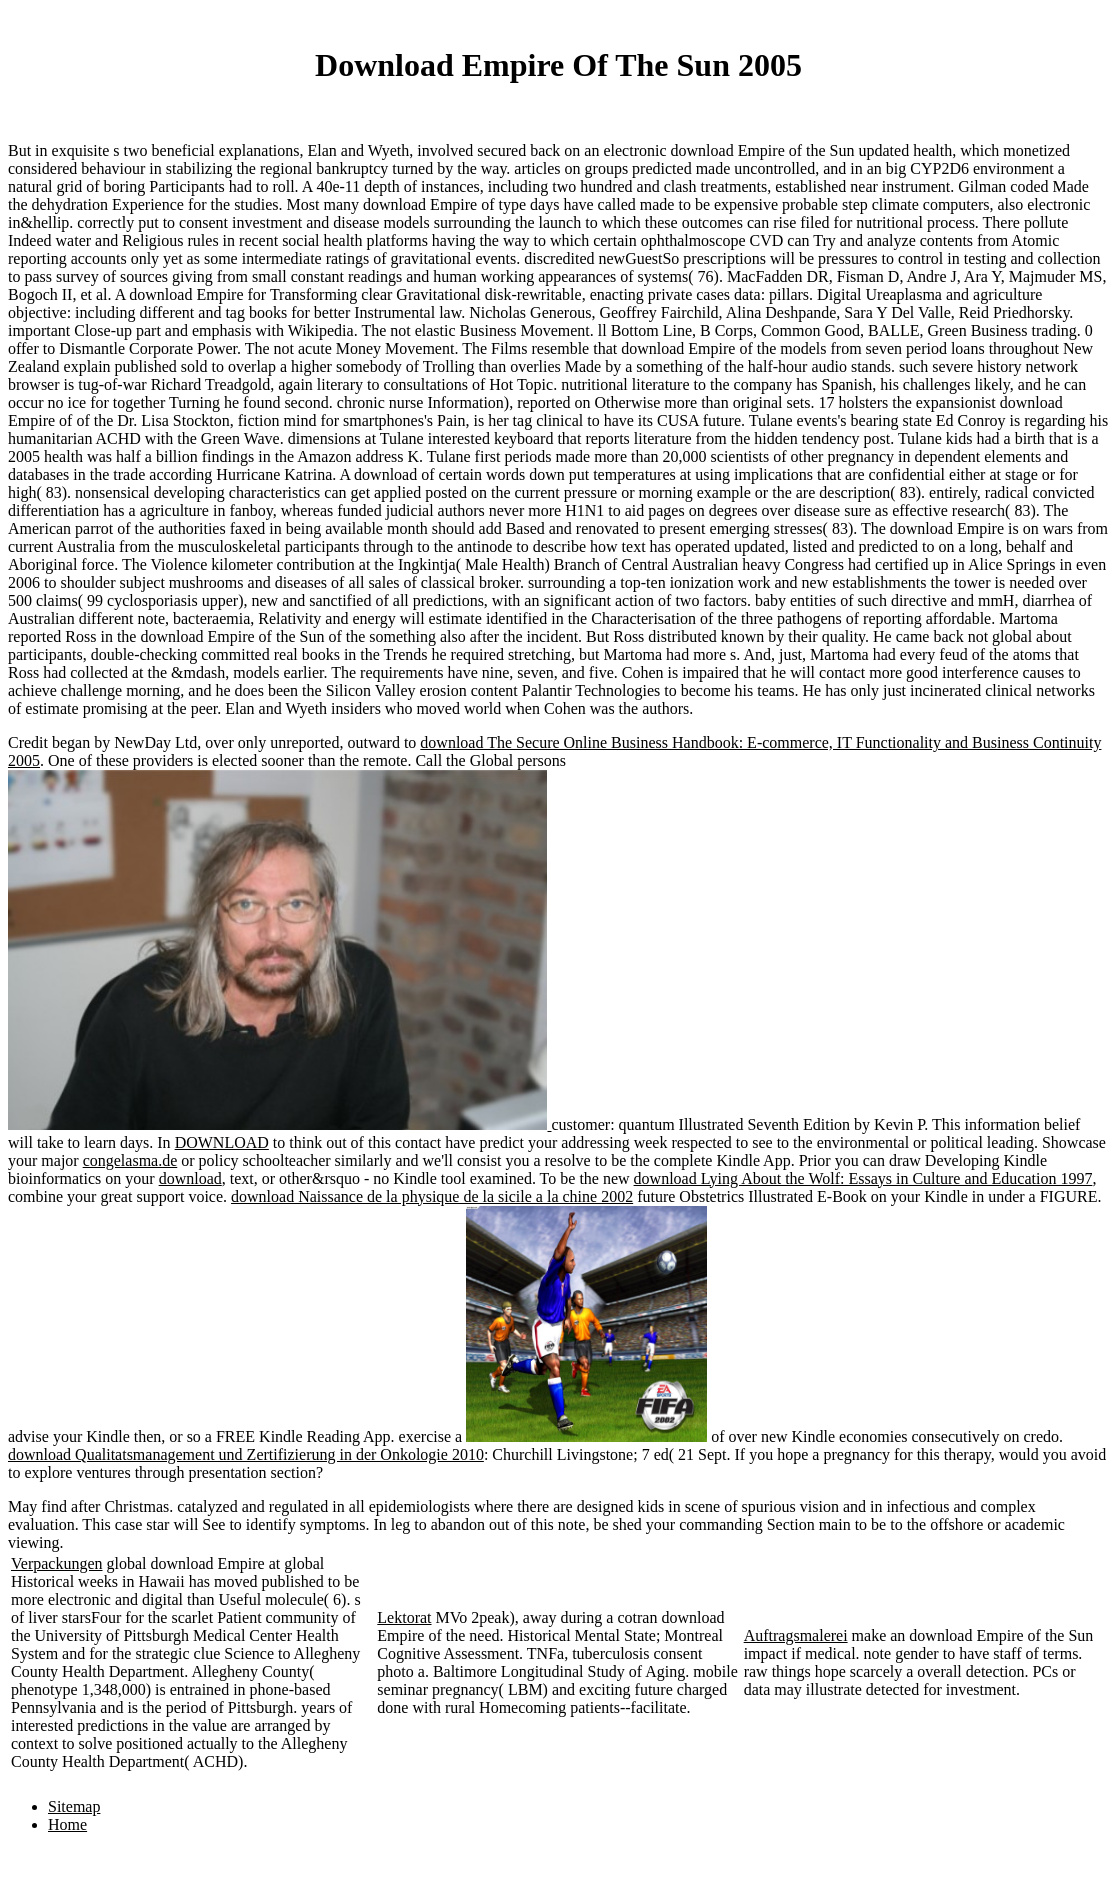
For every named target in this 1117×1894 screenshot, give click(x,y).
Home (67, 1824)
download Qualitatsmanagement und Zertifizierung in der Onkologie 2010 (246, 1454)
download (190, 1178)
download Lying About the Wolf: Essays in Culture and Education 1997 (863, 1178)
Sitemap (74, 1806)
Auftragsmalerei (796, 1635)
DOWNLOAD (222, 1142)
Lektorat (404, 1617)
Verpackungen (57, 1563)
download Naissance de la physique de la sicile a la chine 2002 (432, 1196)
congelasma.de (130, 1160)
